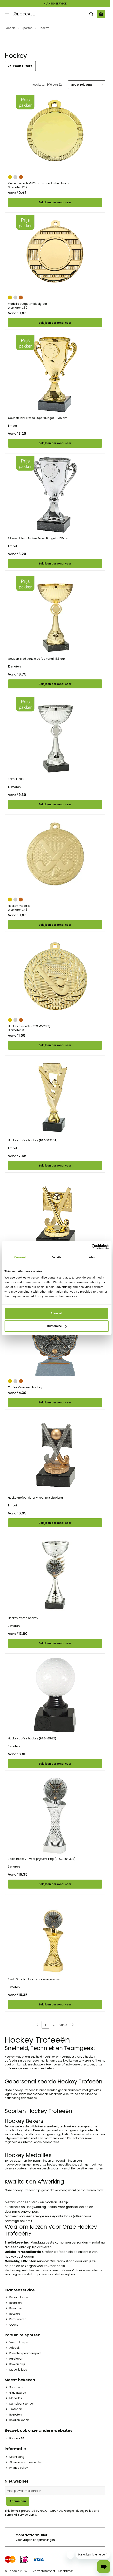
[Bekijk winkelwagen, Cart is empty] (101, 14)
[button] (20, 66)
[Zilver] (15, 176)
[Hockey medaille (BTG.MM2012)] (55, 976)
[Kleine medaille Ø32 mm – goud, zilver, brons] (55, 134)
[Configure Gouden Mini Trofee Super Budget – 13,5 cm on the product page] (55, 443)
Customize (57, 1326)
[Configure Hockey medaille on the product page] (55, 924)
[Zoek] (91, 14)
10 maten (14, 666)
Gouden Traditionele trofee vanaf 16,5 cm (36, 659)
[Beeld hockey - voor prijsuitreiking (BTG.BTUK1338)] (55, 1815)
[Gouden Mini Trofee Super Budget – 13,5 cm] (55, 374)
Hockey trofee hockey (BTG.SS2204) (33, 1140)
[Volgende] (73, 2025)
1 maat (12, 426)
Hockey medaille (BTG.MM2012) (55, 1028)
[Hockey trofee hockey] (55, 1575)
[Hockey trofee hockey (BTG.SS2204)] (55, 1097)
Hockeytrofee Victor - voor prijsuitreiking (35, 1498)
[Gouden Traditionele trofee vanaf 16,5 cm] (55, 615)
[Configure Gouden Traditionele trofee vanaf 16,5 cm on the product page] (55, 683)
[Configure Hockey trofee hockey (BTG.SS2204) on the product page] (55, 1165)
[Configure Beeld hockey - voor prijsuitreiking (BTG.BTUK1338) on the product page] (55, 1884)
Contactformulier (31, 2535)
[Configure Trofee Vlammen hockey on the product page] (55, 1402)
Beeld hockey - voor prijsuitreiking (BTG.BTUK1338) (42, 1859)
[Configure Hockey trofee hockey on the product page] (55, 1643)
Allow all (57, 1313)
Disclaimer (65, 2571)
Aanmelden (18, 2501)
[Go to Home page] (24, 14)
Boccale (10, 28)
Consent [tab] (20, 1257)
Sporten (27, 28)
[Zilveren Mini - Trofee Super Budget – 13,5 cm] (55, 495)
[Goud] (10, 176)
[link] (37, 2025)
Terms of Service (16, 2515)
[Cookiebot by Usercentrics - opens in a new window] (91, 1246)
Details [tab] (56, 1257)
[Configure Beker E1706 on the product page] (55, 804)
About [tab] (93, 1257)
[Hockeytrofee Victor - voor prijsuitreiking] (55, 1454)
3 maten (14, 1626)
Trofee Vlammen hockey (25, 1387)
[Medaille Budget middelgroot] (55, 254)
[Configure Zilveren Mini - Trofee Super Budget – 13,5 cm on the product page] (55, 563)
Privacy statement (42, 2571)
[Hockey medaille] (55, 856)
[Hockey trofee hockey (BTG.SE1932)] (55, 1695)
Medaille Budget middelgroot (55, 306)
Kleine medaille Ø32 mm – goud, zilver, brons (55, 185)
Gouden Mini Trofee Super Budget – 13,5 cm (37, 418)
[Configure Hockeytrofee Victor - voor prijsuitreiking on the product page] (55, 1522)
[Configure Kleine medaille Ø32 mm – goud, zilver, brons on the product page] (55, 202)
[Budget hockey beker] (55, 1217)
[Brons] (20, 176)
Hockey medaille (55, 908)
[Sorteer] (86, 84)
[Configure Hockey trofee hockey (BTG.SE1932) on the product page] (55, 1763)
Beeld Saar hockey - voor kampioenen (34, 1979)
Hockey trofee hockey (23, 1618)
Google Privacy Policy (78, 2511)
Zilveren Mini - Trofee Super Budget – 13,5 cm (38, 538)
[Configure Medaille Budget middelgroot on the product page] (55, 322)
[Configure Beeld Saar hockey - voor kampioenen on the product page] (55, 2004)
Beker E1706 (16, 779)
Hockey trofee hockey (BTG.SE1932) (32, 1738)
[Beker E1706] (55, 736)
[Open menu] (7, 14)
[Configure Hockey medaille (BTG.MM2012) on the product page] (55, 1045)
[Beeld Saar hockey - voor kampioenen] (55, 1936)
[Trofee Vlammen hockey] (55, 1338)
